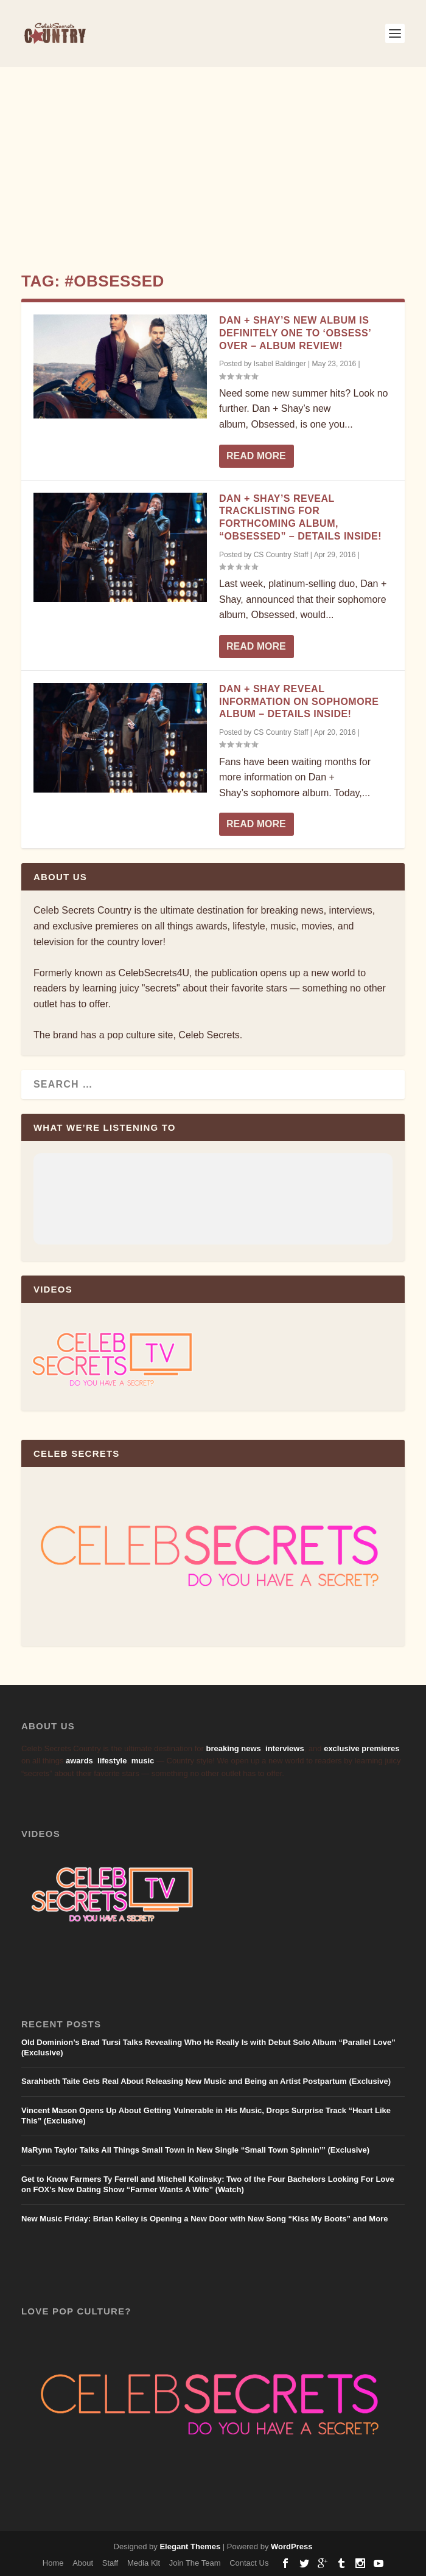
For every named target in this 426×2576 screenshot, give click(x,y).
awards (79, 1760)
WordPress (291, 2546)
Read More (256, 456)
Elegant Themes (189, 2546)
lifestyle (112, 1760)
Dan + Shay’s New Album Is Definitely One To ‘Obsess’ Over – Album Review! (295, 333)
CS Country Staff (281, 554)
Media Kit (143, 2562)
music (143, 1760)
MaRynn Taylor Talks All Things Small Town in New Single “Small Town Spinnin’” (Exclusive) (195, 2149)
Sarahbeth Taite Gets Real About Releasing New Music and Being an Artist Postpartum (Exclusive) (206, 2081)
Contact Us (248, 2562)
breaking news (233, 1748)
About (82, 2562)
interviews (284, 1748)
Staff (110, 2562)
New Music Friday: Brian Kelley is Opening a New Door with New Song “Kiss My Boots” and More (204, 2218)
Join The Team (195, 2562)
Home (53, 2562)
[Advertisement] (213, 158)
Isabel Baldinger (280, 363)
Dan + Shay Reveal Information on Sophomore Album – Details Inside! (299, 702)
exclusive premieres (361, 1748)
